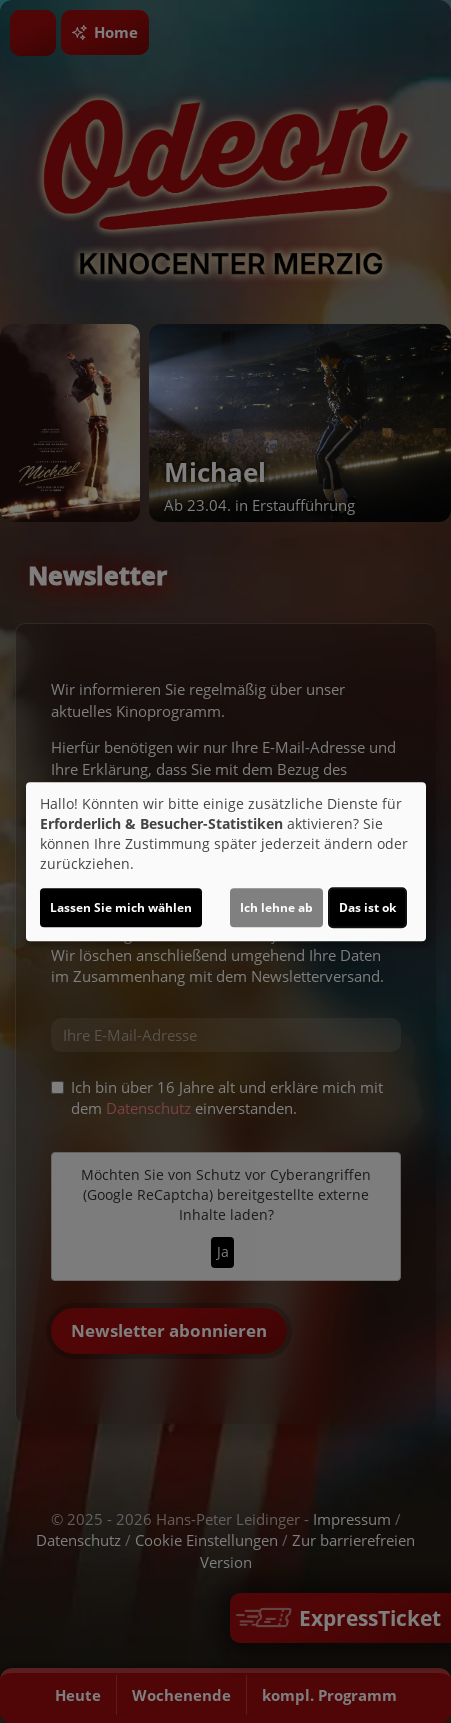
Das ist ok (367, 907)
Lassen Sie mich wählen (121, 907)
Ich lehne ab (276, 907)
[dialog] (226, 862)
